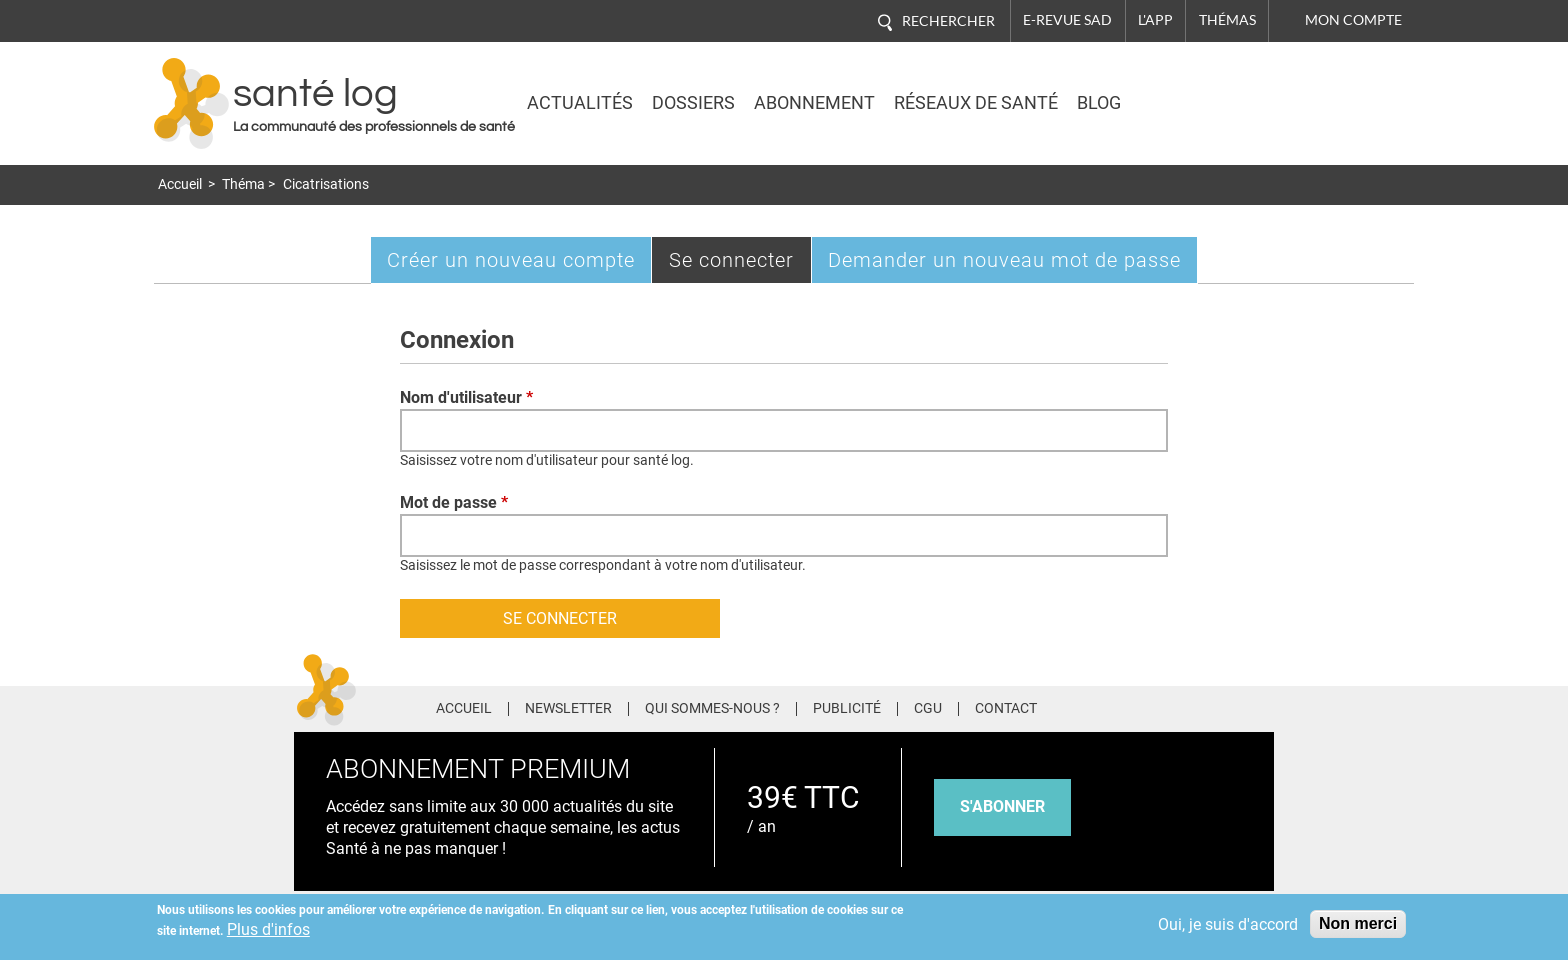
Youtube (1261, 705)
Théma (243, 184)
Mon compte (1353, 20)
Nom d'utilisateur (466, 397)
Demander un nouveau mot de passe (1004, 260)
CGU (928, 709)
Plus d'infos (268, 929)
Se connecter (740, 264)
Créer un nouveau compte (511, 260)
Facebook (1111, 705)
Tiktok (1223, 705)
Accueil (180, 184)
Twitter (1148, 705)
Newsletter (568, 709)
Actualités (580, 103)
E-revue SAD (1067, 20)
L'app (1155, 20)
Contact (1006, 709)
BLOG (1099, 103)
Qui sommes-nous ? (712, 709)
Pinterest (1185, 705)
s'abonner (1002, 806)
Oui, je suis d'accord (1228, 924)
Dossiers (693, 103)
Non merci (1358, 923)
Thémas (1227, 20)
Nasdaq (1238, 89)
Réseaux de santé (976, 103)
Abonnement (814, 103)
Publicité (847, 709)
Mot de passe (454, 502)
